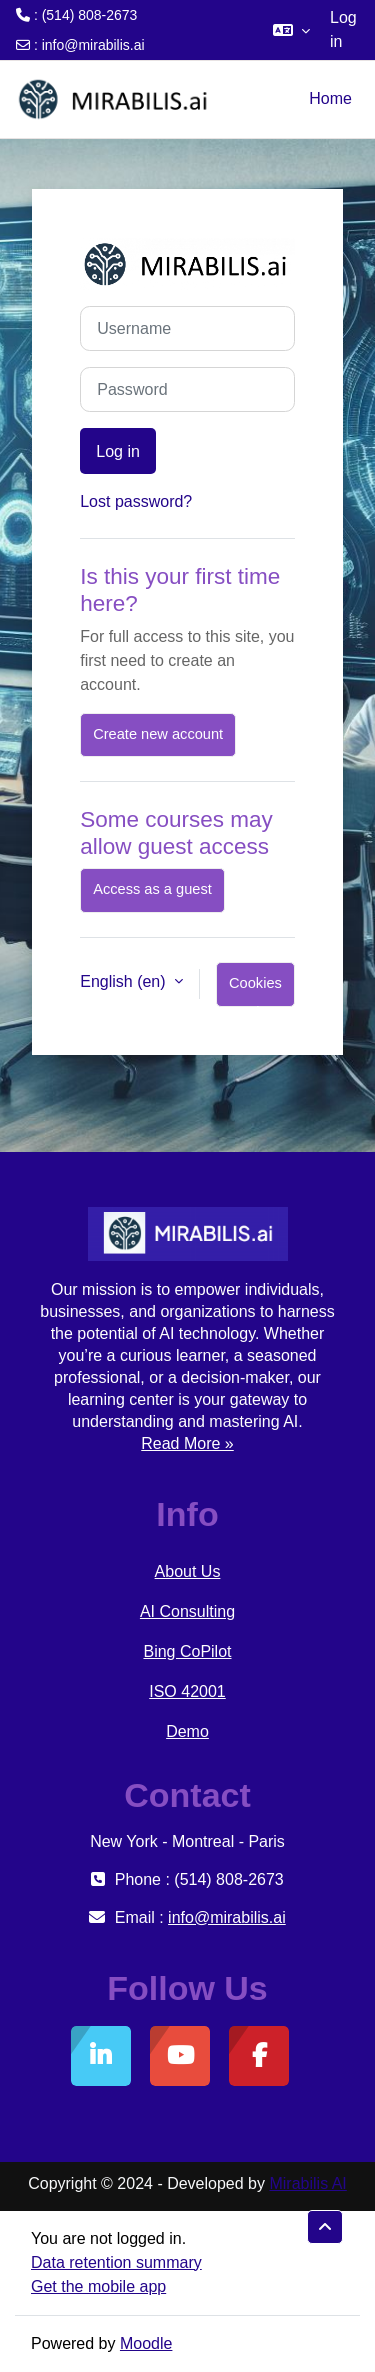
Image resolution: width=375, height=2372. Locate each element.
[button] (291, 30)
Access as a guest (152, 889)
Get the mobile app (98, 2286)
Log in (343, 29)
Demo (187, 1731)
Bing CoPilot (187, 1651)
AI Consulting (187, 1611)
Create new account (158, 734)
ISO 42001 (187, 1691)
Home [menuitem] (330, 98)
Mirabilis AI (307, 2183)
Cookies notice (255, 991)
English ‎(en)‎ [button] (125, 981)
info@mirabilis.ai (93, 45)
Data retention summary (116, 2262)
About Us (188, 1571)
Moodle (146, 2343)
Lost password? (136, 501)
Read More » (187, 1443)
